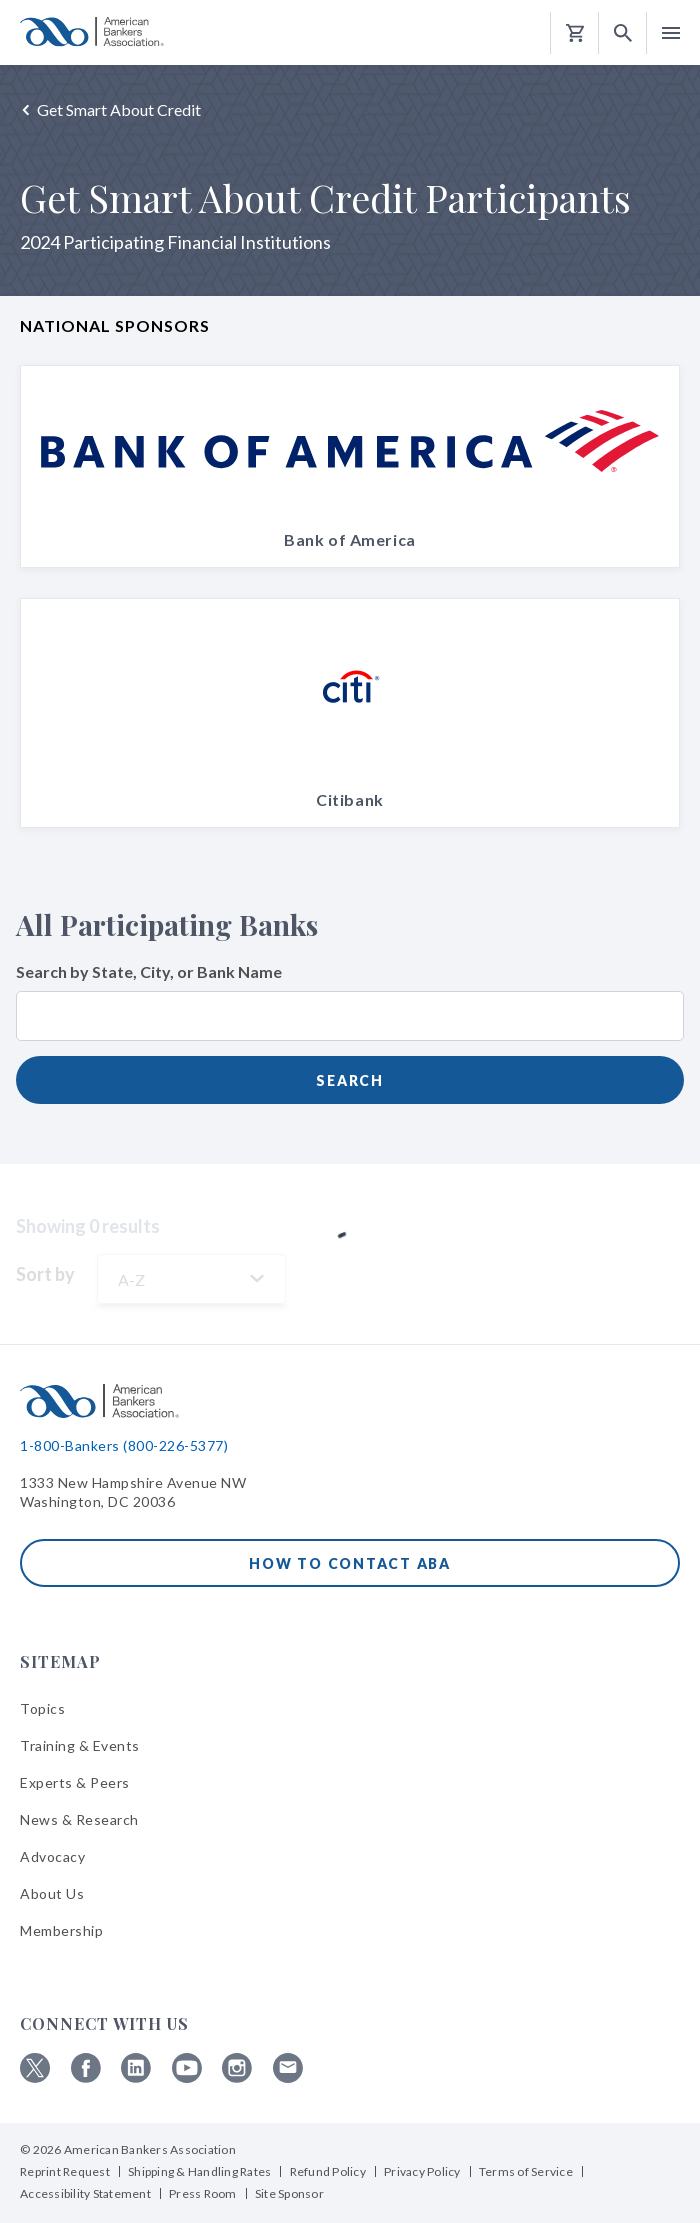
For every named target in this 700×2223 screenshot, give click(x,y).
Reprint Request (65, 2171)
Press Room (203, 2193)
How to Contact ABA (350, 1563)
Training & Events (80, 1745)
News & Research (79, 1819)
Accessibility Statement (85, 2193)
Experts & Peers (75, 1782)
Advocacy (52, 1856)
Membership (61, 1930)
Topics (42, 1708)
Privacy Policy (422, 2171)
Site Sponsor (289, 2193)
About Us (52, 1893)
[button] (623, 33)
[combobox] (350, 1028)
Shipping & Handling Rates (199, 2171)
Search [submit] (350, 1080)
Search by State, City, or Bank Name (149, 971)
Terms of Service (526, 2171)
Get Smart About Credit (119, 109)
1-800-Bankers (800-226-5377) (124, 1445)
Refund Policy (328, 2171)
